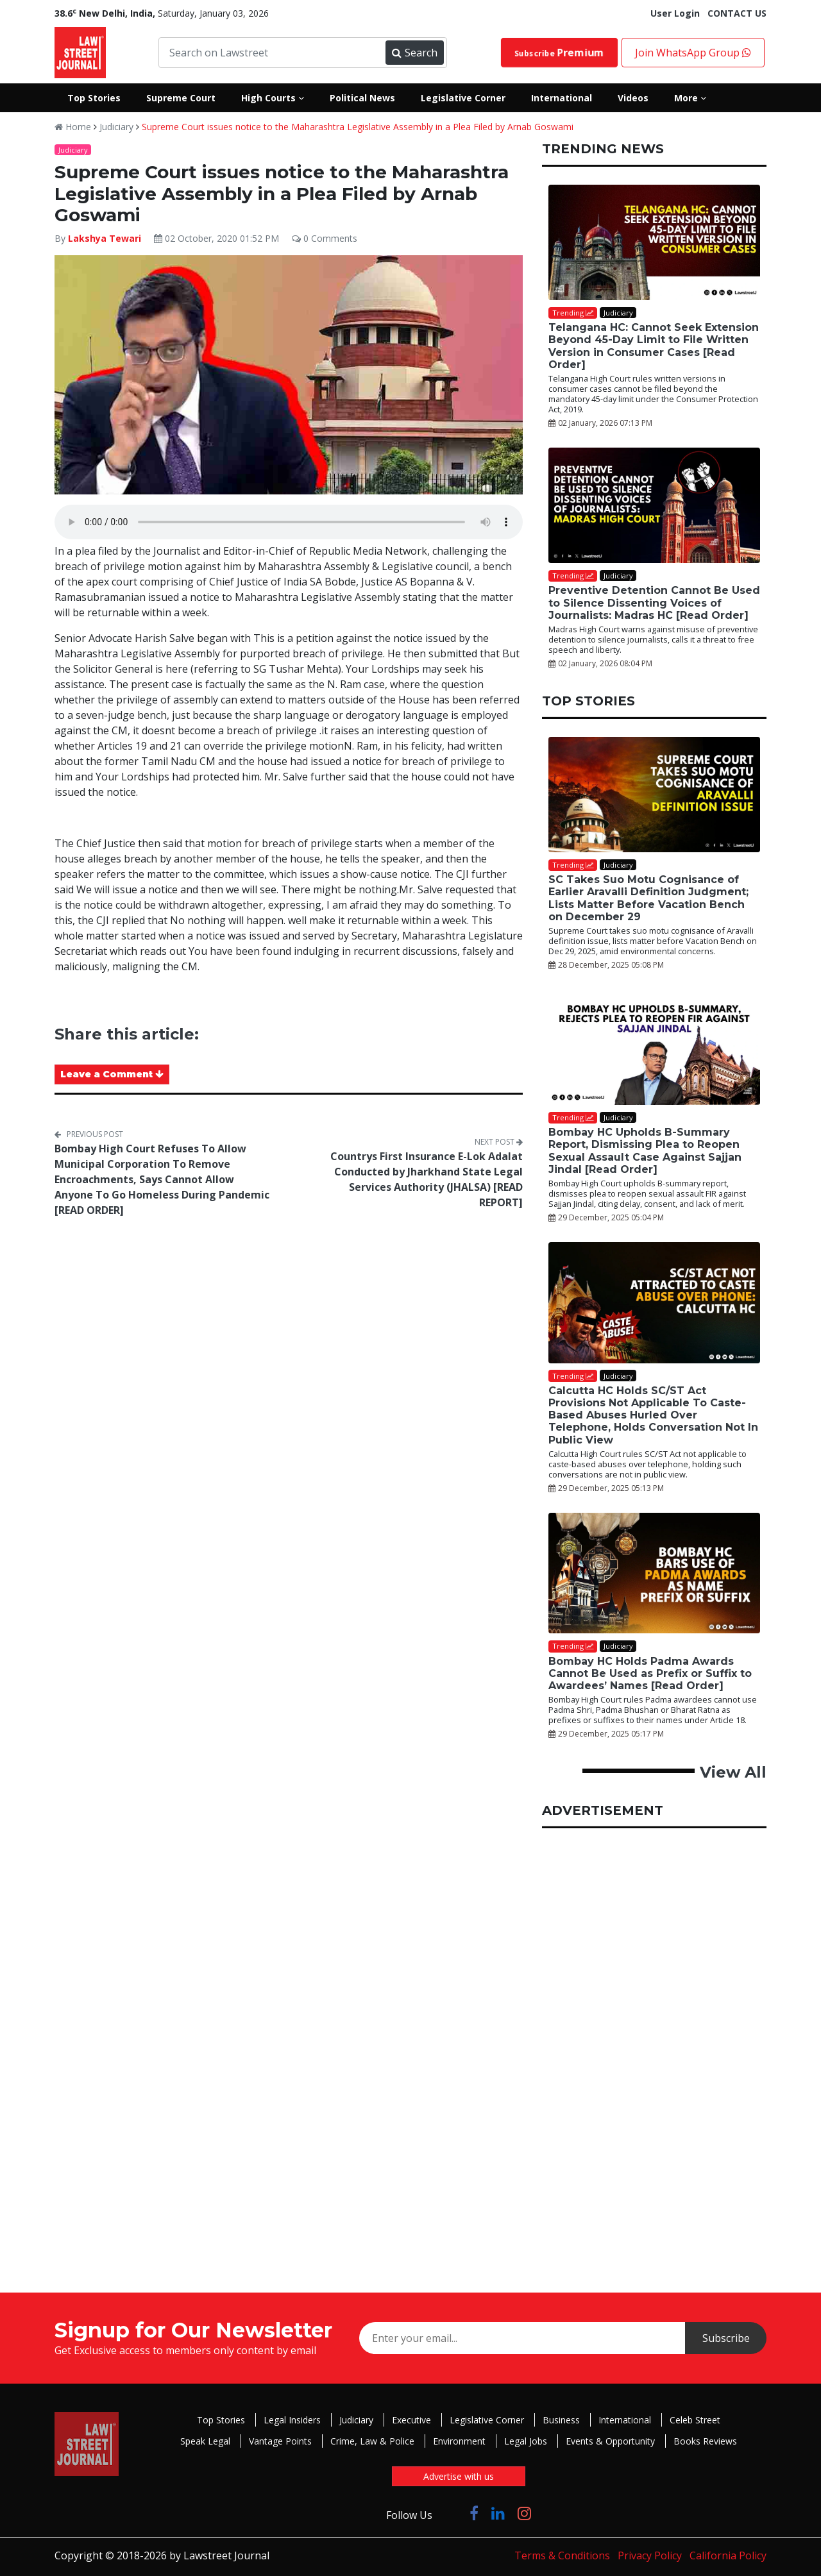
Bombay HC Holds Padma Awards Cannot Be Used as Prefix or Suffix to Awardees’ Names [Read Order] (650, 1673)
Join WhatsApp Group (693, 53)
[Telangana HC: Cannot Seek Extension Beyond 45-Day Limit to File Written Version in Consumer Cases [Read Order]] (654, 242)
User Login (675, 13)
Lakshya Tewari (106, 238)
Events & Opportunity (610, 2441)
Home (73, 127)
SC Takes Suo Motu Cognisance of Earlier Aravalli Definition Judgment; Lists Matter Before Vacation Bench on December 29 (648, 898)
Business (561, 2420)
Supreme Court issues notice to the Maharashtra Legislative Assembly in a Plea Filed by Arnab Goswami (357, 127)
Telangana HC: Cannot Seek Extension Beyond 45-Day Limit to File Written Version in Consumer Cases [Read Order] (653, 346)
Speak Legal (205, 2441)
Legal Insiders (292, 2420)
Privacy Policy (650, 2555)
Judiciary (116, 127)
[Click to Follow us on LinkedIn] (498, 2512)
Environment (459, 2441)
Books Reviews (705, 2441)
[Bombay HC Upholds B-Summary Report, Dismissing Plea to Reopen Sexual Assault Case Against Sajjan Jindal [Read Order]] (654, 1047)
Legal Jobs (525, 2441)
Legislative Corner (487, 2420)
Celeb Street (695, 2420)
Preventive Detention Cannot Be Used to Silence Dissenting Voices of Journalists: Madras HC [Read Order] (654, 602)
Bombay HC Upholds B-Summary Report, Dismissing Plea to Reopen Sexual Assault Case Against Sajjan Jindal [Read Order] (644, 1150)
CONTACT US (736, 13)
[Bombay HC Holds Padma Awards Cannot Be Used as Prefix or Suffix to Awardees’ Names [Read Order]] (654, 1573)
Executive (411, 2420)
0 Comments (324, 238)
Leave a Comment (112, 1074)
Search (414, 53)
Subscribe (559, 53)
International (624, 2420)
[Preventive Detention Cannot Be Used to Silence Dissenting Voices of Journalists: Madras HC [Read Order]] (654, 505)
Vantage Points (280, 2441)
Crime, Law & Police (372, 2441)
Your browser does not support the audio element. (289, 522)
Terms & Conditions (562, 2555)
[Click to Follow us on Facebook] (474, 2512)
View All (733, 1772)
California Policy (728, 2555)
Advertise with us (458, 2476)
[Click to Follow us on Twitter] (451, 2512)
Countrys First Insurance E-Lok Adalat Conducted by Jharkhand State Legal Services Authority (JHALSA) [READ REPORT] (426, 1179)
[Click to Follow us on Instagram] (524, 2512)
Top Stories (221, 2420)
